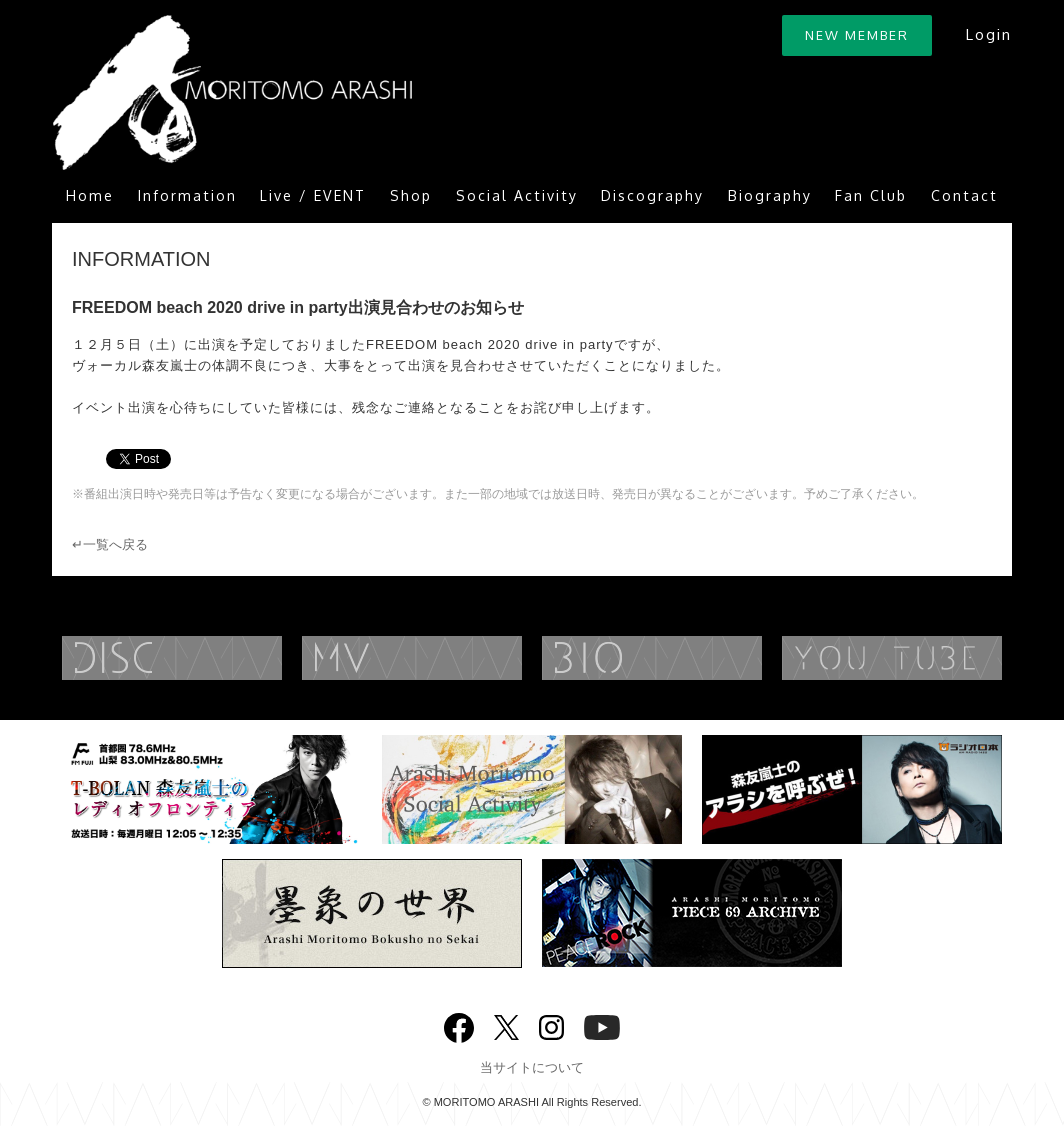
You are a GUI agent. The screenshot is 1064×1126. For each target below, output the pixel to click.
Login (988, 34)
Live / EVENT (313, 195)
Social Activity (517, 195)
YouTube (602, 1025)
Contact (964, 195)
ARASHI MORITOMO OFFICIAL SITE (232, 92)
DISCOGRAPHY (212, 658)
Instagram (551, 1025)
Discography (652, 195)
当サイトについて (532, 1067)
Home (90, 195)
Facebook (459, 1023)
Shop (411, 195)
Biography (770, 195)
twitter (506, 1025)
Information (187, 195)
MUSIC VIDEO (452, 658)
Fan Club (871, 195)
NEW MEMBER (857, 35)
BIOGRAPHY (692, 658)
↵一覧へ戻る (110, 544)
